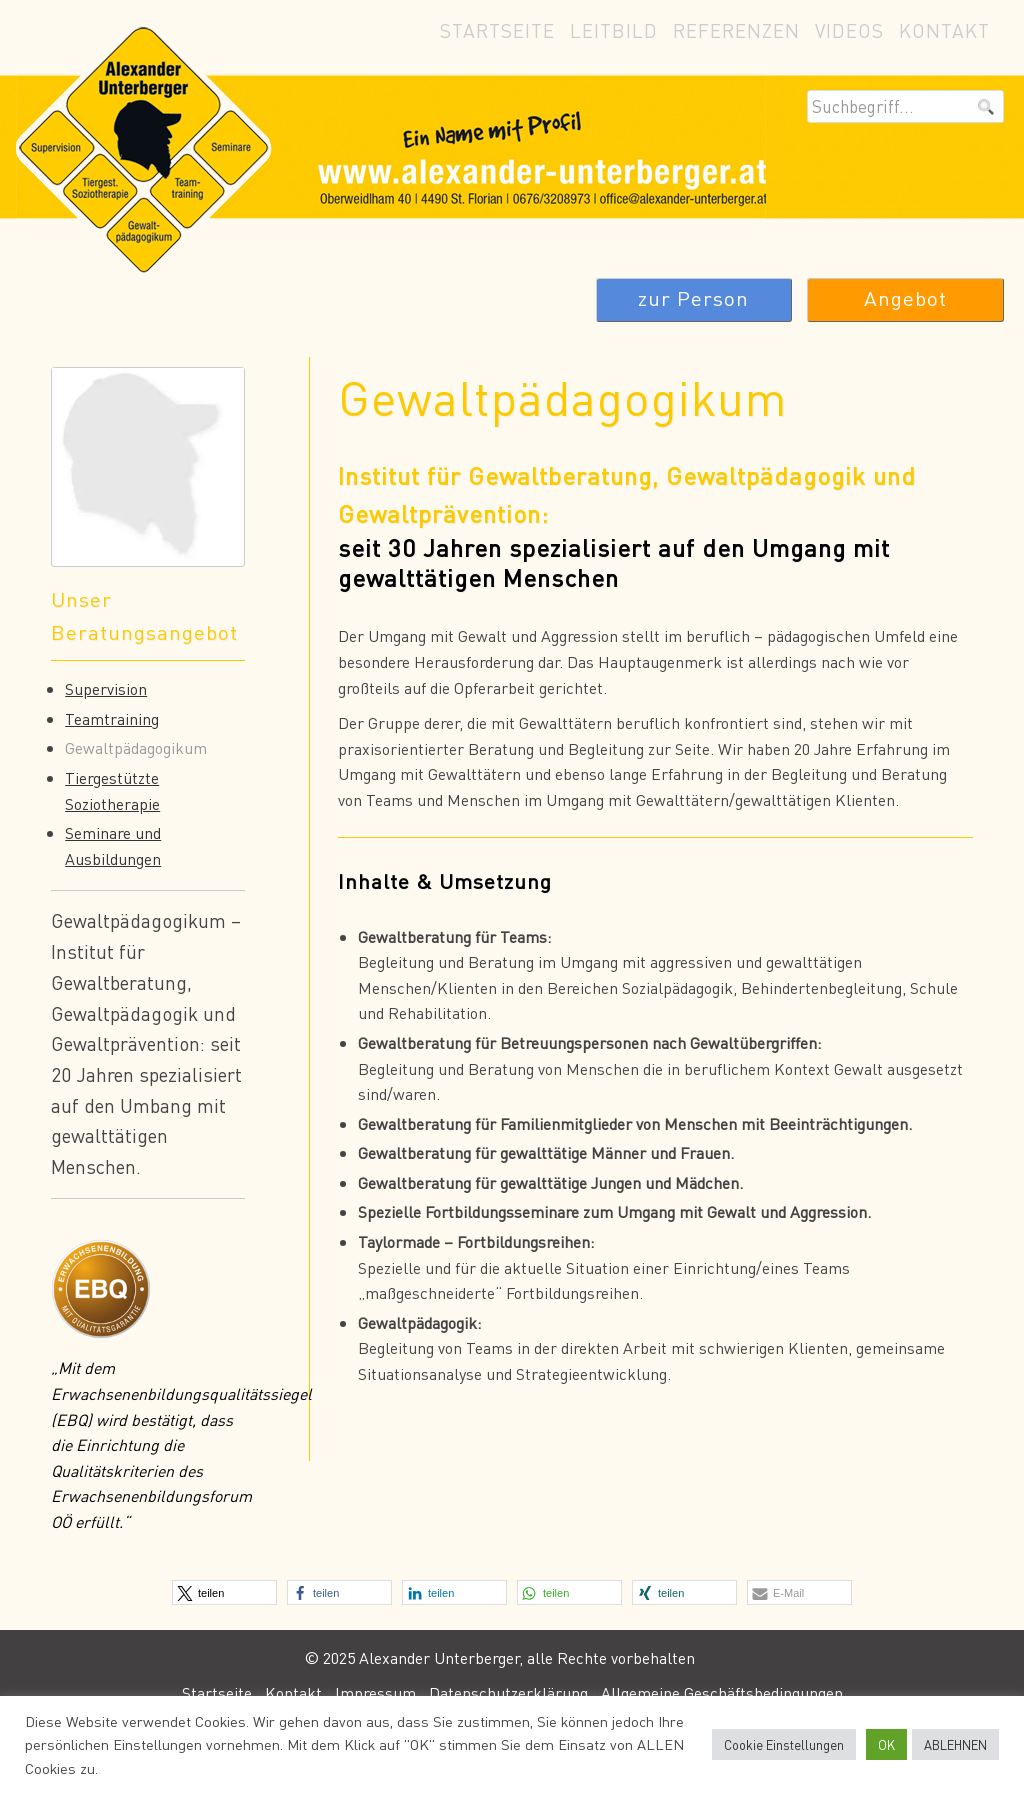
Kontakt (944, 30)
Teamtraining (112, 718)
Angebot (905, 298)
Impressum (375, 1692)
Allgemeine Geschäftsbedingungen (722, 1692)
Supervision (106, 688)
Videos (849, 30)
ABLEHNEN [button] (955, 1744)
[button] (224, 1592)
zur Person (693, 298)
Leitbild (614, 30)
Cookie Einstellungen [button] (784, 1744)
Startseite (497, 30)
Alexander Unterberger (512, 148)
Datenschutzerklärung (508, 1692)
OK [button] (886, 1744)
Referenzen (736, 30)
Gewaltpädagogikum (136, 747)
